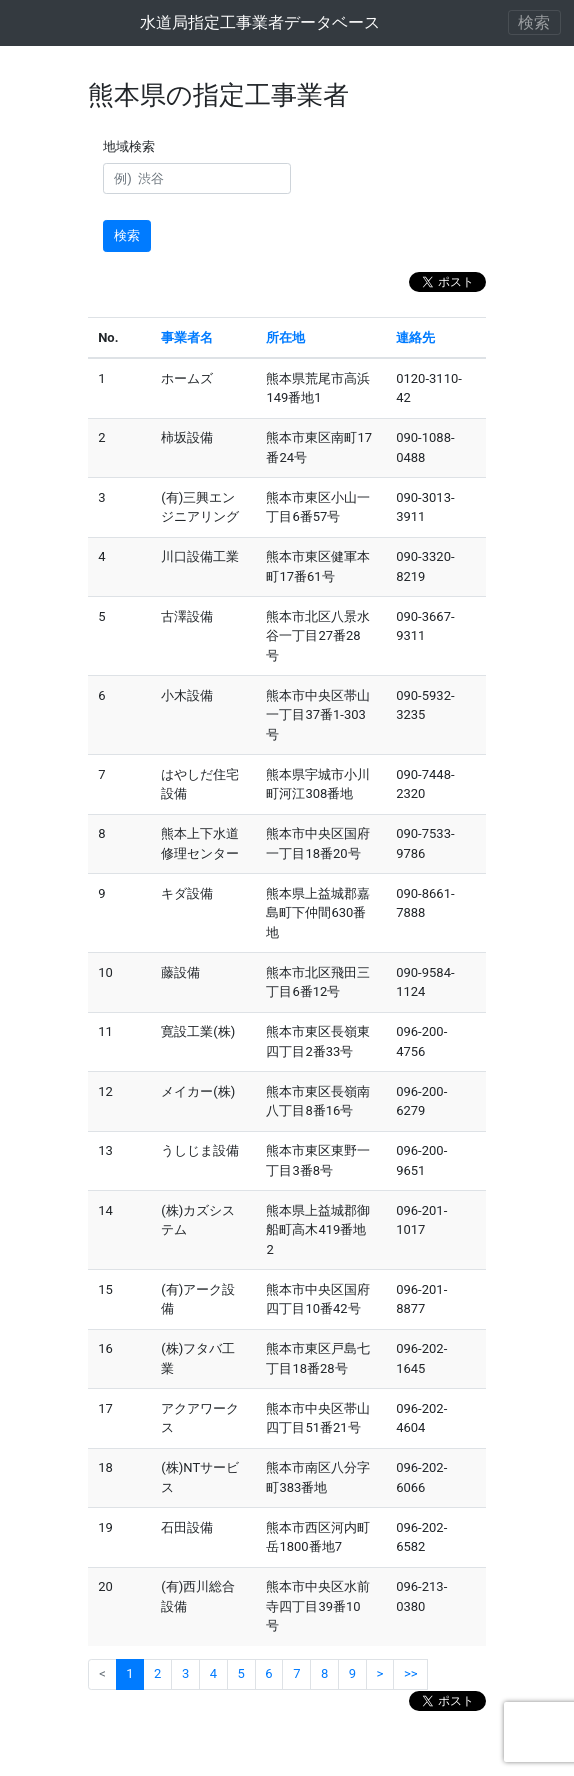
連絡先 (415, 337)
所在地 (285, 337)
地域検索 (132, 146)
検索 (127, 235)
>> (411, 1673)
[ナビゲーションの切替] (535, 22)
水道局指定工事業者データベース (260, 22)
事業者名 (187, 337)
